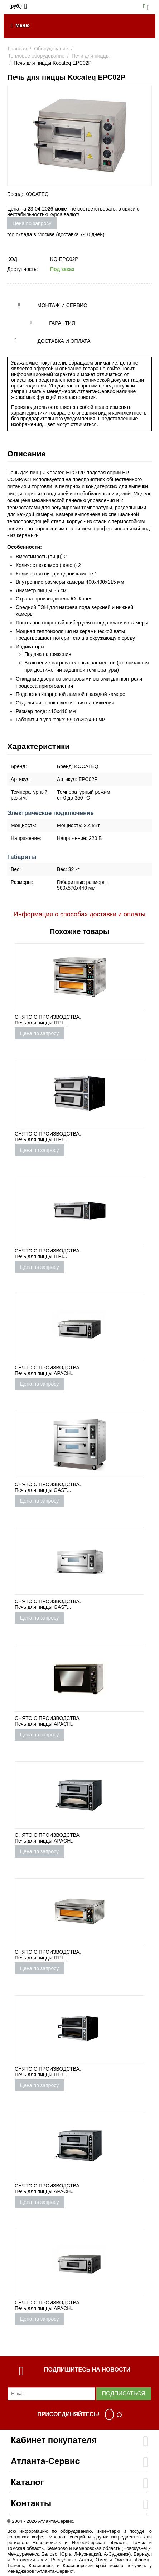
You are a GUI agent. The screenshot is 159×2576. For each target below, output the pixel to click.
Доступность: (22, 269)
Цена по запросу (32, 223)
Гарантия (62, 323)
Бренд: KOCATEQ (28, 194)
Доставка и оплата (64, 341)
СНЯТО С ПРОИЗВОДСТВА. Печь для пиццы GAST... (48, 1487)
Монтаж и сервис (62, 305)
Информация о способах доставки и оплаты (79, 914)
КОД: (13, 259)
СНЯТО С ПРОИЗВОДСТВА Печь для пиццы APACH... (47, 1370)
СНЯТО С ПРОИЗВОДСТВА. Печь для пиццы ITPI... (48, 1019)
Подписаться (123, 2393)
